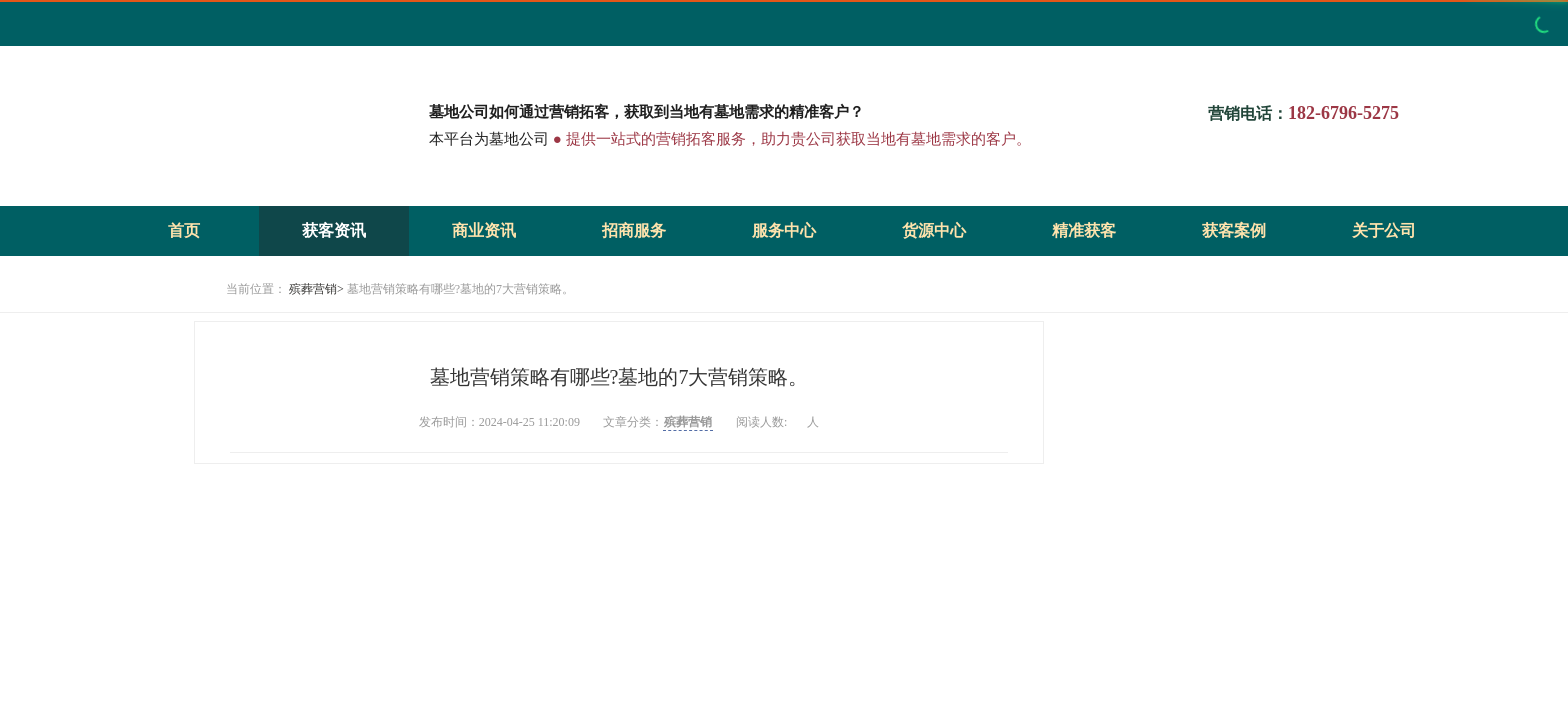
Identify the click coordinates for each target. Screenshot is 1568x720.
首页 (184, 230)
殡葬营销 (688, 422)
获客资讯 (334, 230)
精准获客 (1084, 230)
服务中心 (784, 230)
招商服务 (634, 230)
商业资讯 (484, 230)
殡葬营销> (316, 289)
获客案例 (1234, 230)
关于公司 (1384, 230)
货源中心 (934, 230)
